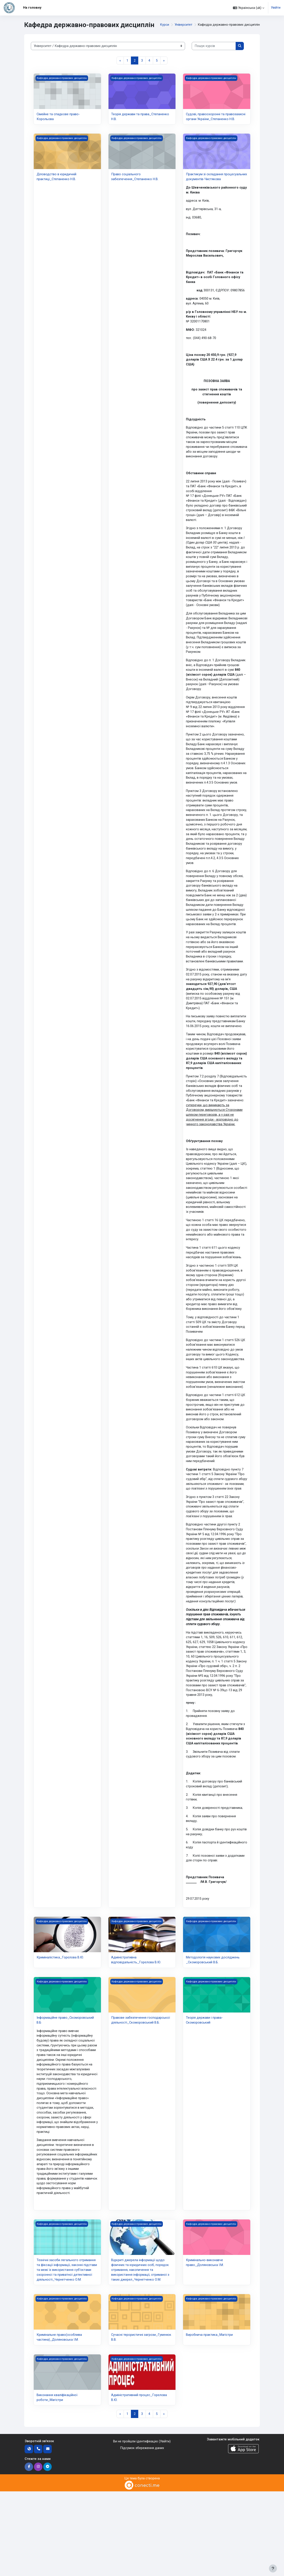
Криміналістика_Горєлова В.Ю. (60, 2034)
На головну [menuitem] (32, 8)
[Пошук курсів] (214, 46)
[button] (248, 8)
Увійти (275, 8)
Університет (183, 25)
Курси (164, 25)
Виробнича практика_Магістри (209, 2419)
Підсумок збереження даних (142, 2533)
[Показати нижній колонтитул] (273, 2568)
